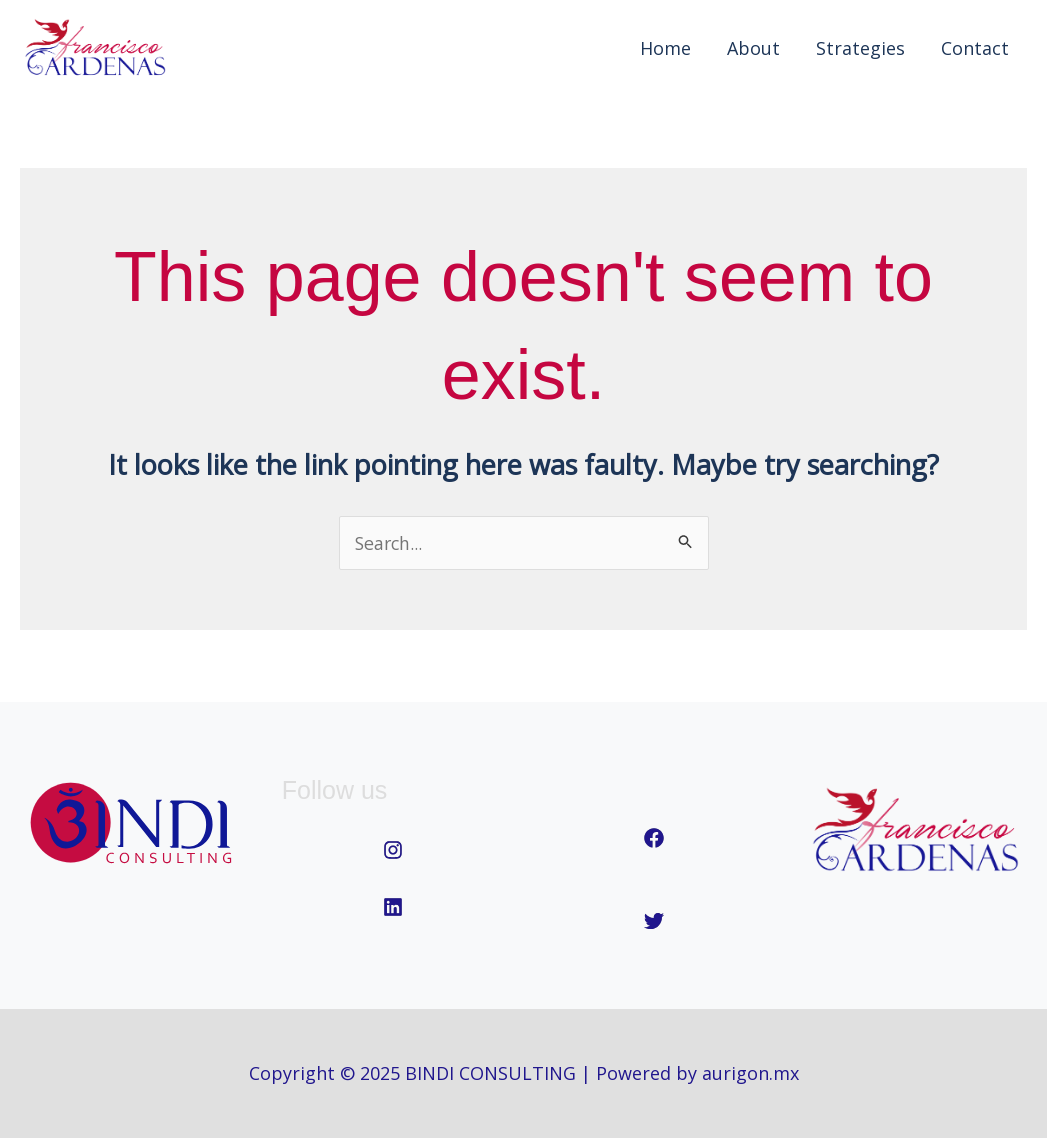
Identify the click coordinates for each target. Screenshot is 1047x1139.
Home (665, 48)
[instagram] (393, 851)
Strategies (860, 48)
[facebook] (654, 839)
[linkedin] (393, 907)
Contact (975, 48)
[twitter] (654, 922)
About (753, 48)
